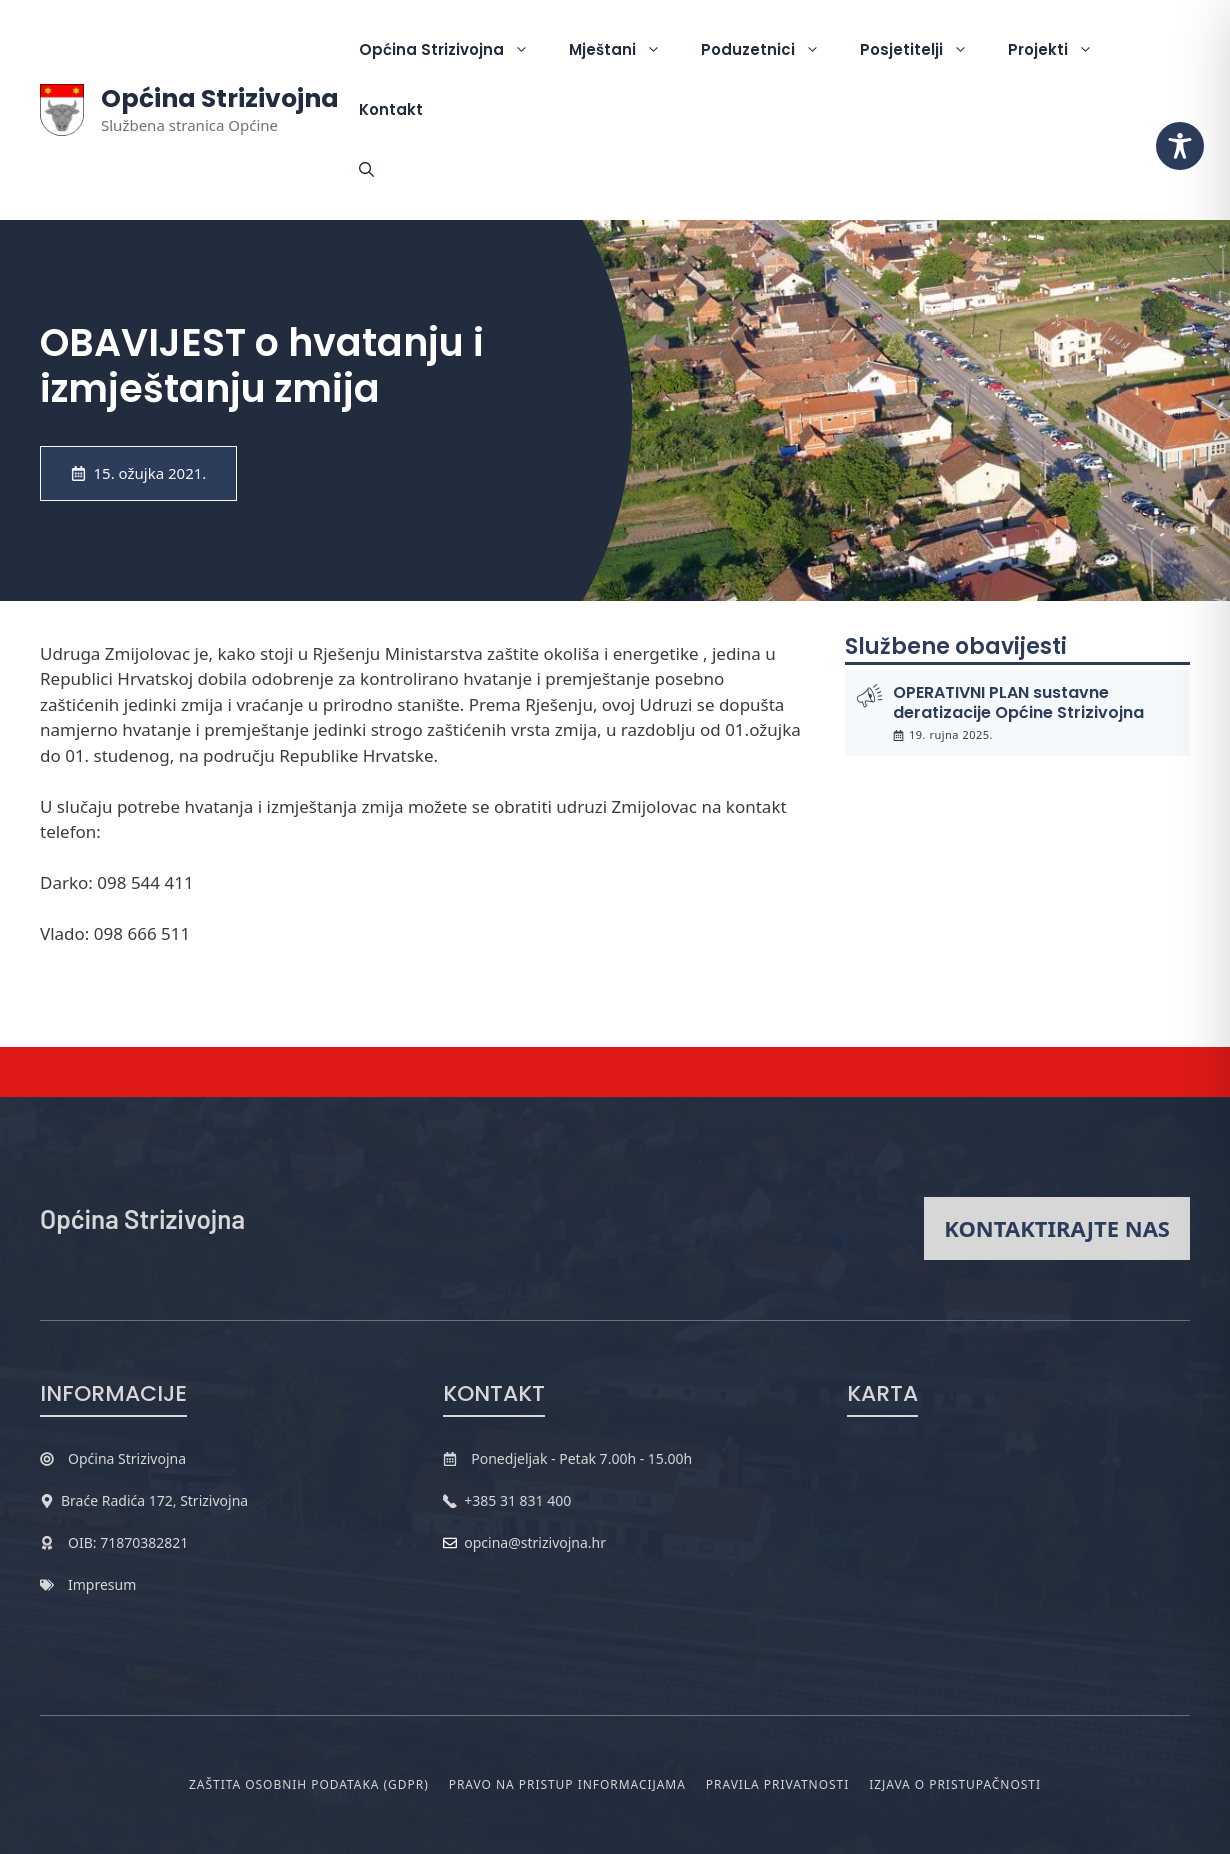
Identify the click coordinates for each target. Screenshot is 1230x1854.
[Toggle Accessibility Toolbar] (1180, 146)
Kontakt (391, 109)
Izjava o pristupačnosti (955, 1784)
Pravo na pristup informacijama (567, 1784)
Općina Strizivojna (220, 98)
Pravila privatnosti (777, 1784)
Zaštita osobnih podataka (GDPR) (309, 1784)
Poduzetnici (770, 50)
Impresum (102, 1584)
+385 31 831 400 (517, 1500)
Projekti (1060, 50)
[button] (366, 170)
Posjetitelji (924, 50)
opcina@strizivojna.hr (535, 1542)
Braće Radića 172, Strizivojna (154, 1500)
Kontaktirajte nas (1057, 1228)
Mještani (625, 50)
